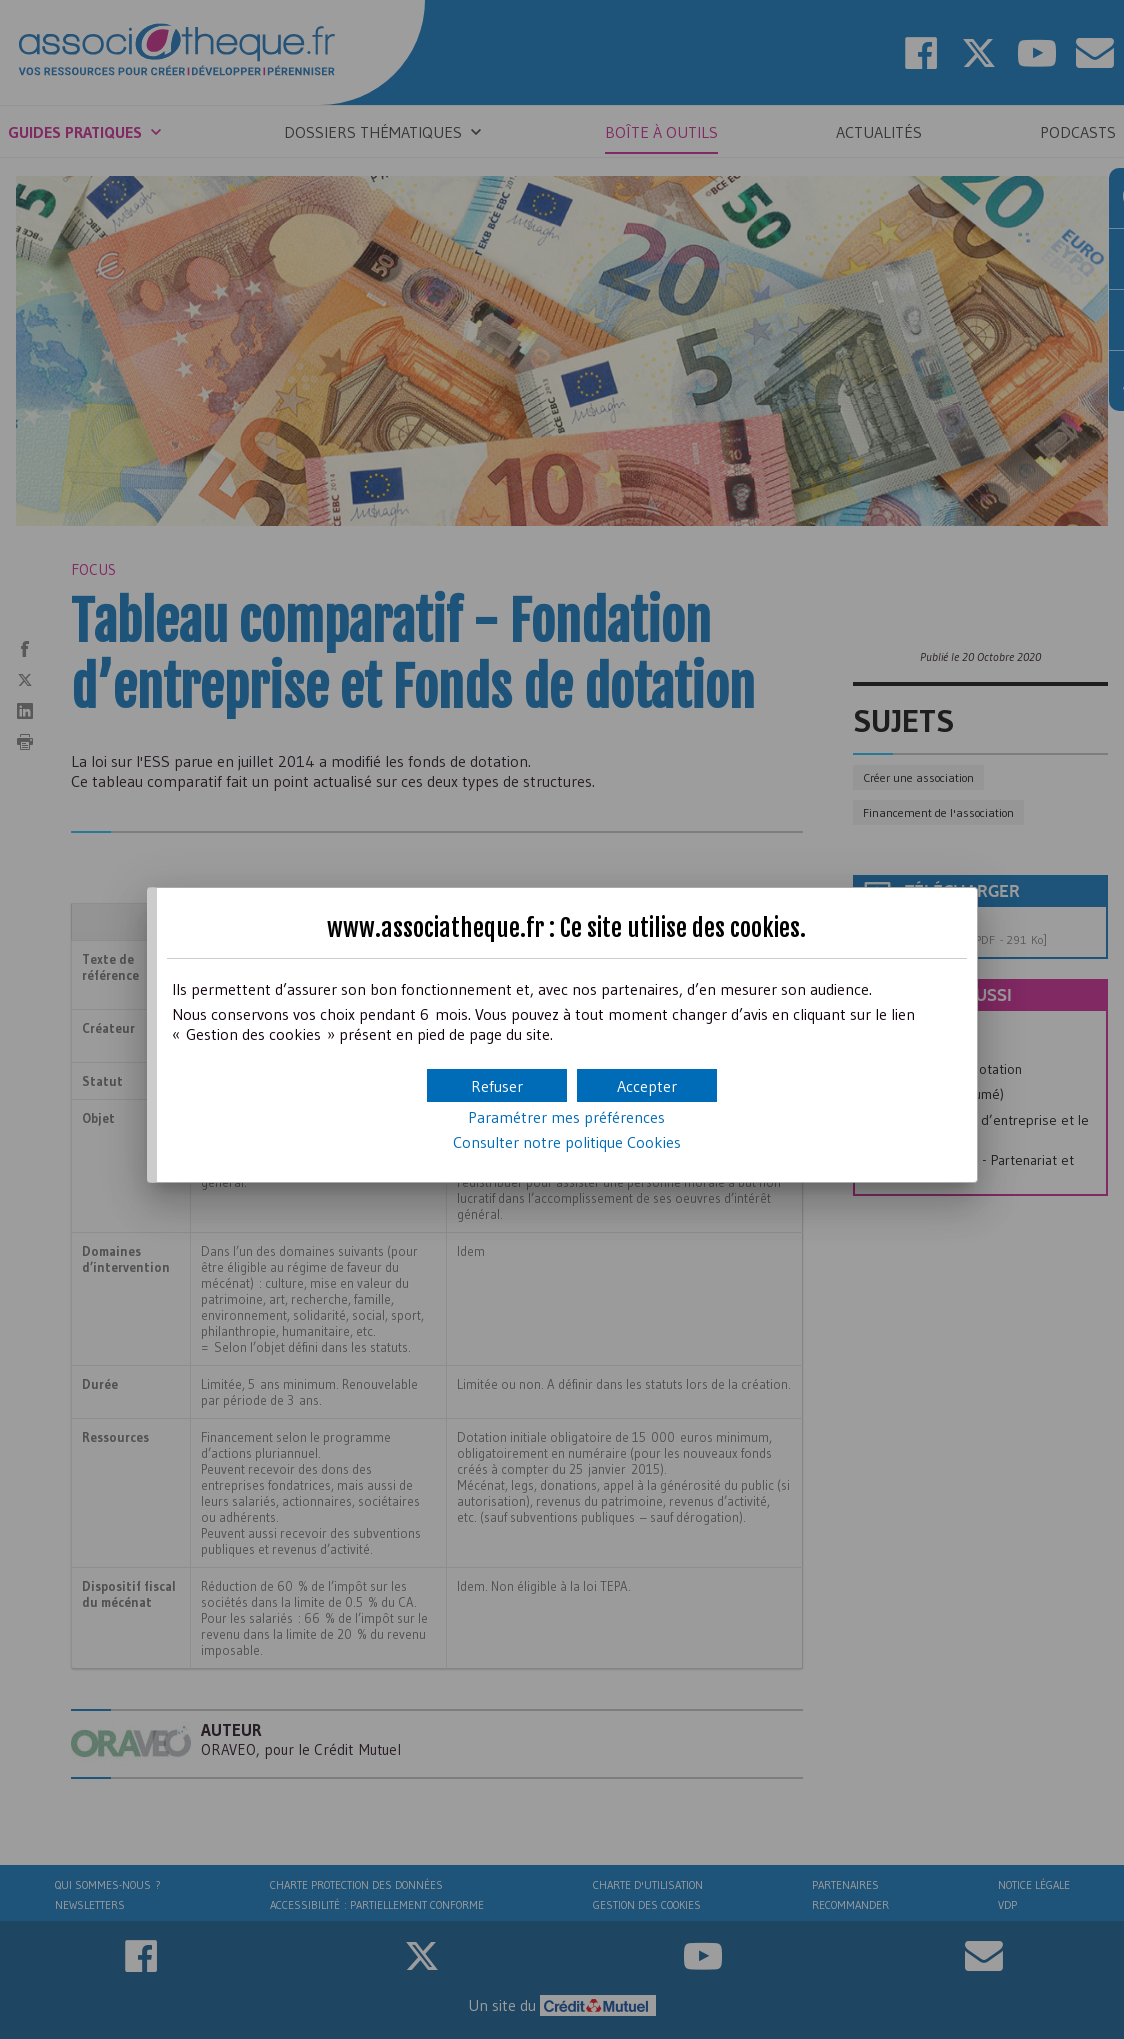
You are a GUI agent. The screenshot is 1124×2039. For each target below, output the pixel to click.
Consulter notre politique (567, 1142)
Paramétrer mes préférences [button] (566, 1117)
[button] (647, 1085)
